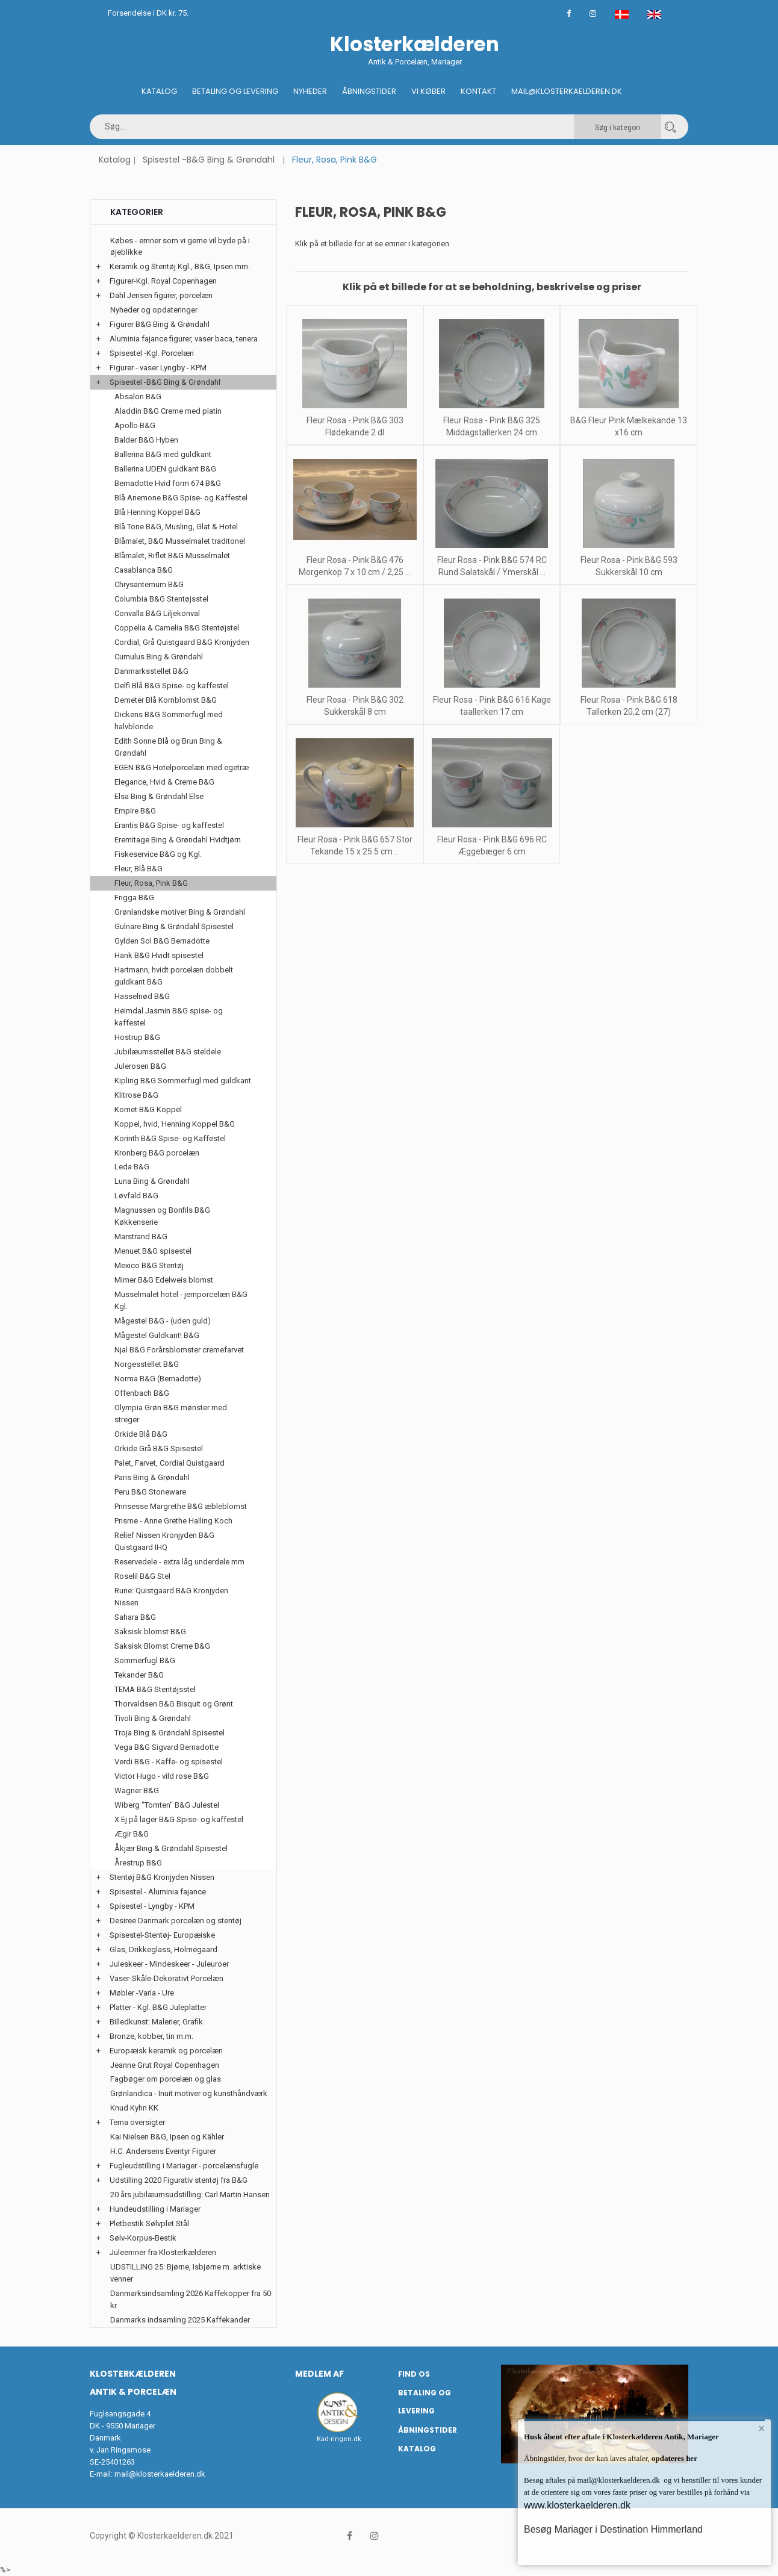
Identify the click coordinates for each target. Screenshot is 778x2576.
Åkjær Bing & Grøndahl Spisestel (171, 1848)
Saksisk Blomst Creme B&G (162, 1645)
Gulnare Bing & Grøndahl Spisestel (174, 926)
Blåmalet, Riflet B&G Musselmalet (172, 555)
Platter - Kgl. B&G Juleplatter (158, 2007)
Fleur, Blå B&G (138, 868)
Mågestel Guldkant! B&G (156, 1335)
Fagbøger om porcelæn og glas (165, 2078)
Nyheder (310, 91)
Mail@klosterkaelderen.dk (566, 91)
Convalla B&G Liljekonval (157, 613)
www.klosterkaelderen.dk (577, 2505)
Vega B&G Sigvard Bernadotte (166, 1747)
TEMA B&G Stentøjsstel (155, 1689)
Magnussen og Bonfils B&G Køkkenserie (162, 1216)
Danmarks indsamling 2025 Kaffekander (180, 2319)
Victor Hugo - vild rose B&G (161, 1776)
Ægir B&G (131, 1833)
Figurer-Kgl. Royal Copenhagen (163, 280)
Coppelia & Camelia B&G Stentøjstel (176, 627)
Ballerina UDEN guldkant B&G (165, 468)
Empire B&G (135, 810)
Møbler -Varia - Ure (142, 1992)
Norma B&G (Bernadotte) (157, 1378)
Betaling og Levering (235, 91)
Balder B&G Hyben (146, 439)
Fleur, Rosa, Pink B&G (151, 883)
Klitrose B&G (136, 1095)
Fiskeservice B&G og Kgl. (158, 854)
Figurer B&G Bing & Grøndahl (160, 324)
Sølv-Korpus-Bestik (143, 2237)
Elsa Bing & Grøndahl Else (159, 796)
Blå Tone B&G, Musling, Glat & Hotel (176, 526)
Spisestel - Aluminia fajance (158, 1891)
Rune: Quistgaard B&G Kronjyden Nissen (171, 1596)
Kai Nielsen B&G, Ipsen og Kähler (167, 2136)
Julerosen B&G (140, 1066)
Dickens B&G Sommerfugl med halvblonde (168, 720)
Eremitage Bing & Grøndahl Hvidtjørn (177, 839)
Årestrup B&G (138, 1862)
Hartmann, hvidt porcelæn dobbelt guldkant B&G (173, 975)
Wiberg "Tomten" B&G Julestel (166, 1804)
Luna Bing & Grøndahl (152, 1181)
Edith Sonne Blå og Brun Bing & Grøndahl (168, 747)
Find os (414, 2374)
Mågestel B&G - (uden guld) (162, 1320)
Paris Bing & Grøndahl (152, 1477)
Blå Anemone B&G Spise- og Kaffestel (180, 497)
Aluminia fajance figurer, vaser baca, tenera (184, 338)
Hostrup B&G (137, 1037)
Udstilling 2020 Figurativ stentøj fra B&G (178, 2180)
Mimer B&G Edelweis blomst (163, 1279)
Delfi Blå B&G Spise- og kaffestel (171, 685)
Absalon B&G (137, 396)
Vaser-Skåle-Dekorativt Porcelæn (166, 1978)
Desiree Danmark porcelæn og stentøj (175, 1920)
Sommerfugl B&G (144, 1660)
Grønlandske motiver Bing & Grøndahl (179, 911)
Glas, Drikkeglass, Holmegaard (163, 1949)
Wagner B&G (136, 1790)
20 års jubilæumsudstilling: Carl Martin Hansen (190, 2194)
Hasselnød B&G (142, 996)
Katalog (159, 91)
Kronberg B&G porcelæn (156, 1152)
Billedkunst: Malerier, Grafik (156, 2021)
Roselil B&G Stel (142, 1576)
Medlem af (319, 2374)
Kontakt (478, 91)
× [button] (761, 2429)
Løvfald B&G (136, 1195)
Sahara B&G (135, 1617)
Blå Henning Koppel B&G (157, 512)
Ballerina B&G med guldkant (162, 454)
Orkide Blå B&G (140, 1434)
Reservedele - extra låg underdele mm (179, 1561)
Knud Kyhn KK (134, 2107)
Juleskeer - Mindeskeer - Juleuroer (169, 1963)
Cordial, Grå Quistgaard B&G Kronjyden (181, 642)
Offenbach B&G (141, 1393)
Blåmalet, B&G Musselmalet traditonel (179, 541)
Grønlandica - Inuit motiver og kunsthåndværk (188, 2093)
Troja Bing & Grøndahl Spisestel (169, 1732)
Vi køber (428, 91)
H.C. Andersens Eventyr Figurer (163, 2151)
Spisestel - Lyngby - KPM (152, 1906)
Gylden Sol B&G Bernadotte (162, 940)
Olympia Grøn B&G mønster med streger (170, 1413)
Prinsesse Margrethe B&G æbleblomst (180, 1506)
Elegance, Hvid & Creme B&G (164, 781)
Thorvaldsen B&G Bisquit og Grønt (173, 1703)
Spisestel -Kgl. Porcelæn (152, 353)
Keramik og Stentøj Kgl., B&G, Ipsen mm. (180, 266)
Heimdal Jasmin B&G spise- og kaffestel (168, 1016)
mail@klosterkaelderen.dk (159, 2473)
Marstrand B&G (140, 1236)
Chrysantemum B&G (149, 584)
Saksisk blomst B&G (150, 1631)
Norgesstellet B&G (146, 1364)
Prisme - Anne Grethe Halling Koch (173, 1520)
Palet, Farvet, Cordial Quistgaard (169, 1462)
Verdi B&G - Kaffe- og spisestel (168, 1761)
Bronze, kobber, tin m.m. (151, 2036)
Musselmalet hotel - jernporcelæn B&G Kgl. (180, 1300)
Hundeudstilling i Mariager (155, 2209)
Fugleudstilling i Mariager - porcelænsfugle (184, 2165)
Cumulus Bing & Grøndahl (158, 656)
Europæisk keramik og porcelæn (166, 2050)
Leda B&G (131, 1166)
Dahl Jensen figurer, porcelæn (161, 295)
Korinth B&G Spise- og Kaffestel (170, 1138)
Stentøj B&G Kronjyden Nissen (162, 1877)
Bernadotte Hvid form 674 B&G (167, 483)
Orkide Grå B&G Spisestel (158, 1448)
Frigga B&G (134, 897)
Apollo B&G (134, 425)
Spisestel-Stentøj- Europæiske (162, 1935)
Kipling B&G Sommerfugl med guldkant (182, 1080)
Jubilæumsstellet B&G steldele (167, 1051)
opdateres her (673, 2458)
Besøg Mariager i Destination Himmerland (613, 2529)
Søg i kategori (617, 127)
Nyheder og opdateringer (154, 309)
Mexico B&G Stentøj (149, 1265)
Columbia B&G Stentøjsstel (161, 598)
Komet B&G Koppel (148, 1109)
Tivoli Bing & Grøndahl (152, 1718)
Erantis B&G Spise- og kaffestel (169, 825)
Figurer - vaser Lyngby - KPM (158, 367)
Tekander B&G (139, 1674)
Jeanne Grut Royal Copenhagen (164, 2065)
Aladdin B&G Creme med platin (168, 410)
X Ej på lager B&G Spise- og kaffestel (178, 1819)
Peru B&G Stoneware (150, 1491)
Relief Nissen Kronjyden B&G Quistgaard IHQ (164, 1541)
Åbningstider (369, 91)
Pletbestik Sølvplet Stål (149, 2223)
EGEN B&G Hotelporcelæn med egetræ (181, 767)
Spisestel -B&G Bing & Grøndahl (209, 160)
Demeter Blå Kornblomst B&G (165, 700)
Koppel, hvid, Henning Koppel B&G (174, 1123)
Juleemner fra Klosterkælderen (163, 2252)
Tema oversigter (137, 2122)
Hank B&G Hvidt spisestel (159, 955)
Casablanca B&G (143, 569)
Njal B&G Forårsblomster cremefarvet (179, 1349)
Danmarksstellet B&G (151, 671)
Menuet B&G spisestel (152, 1250)
